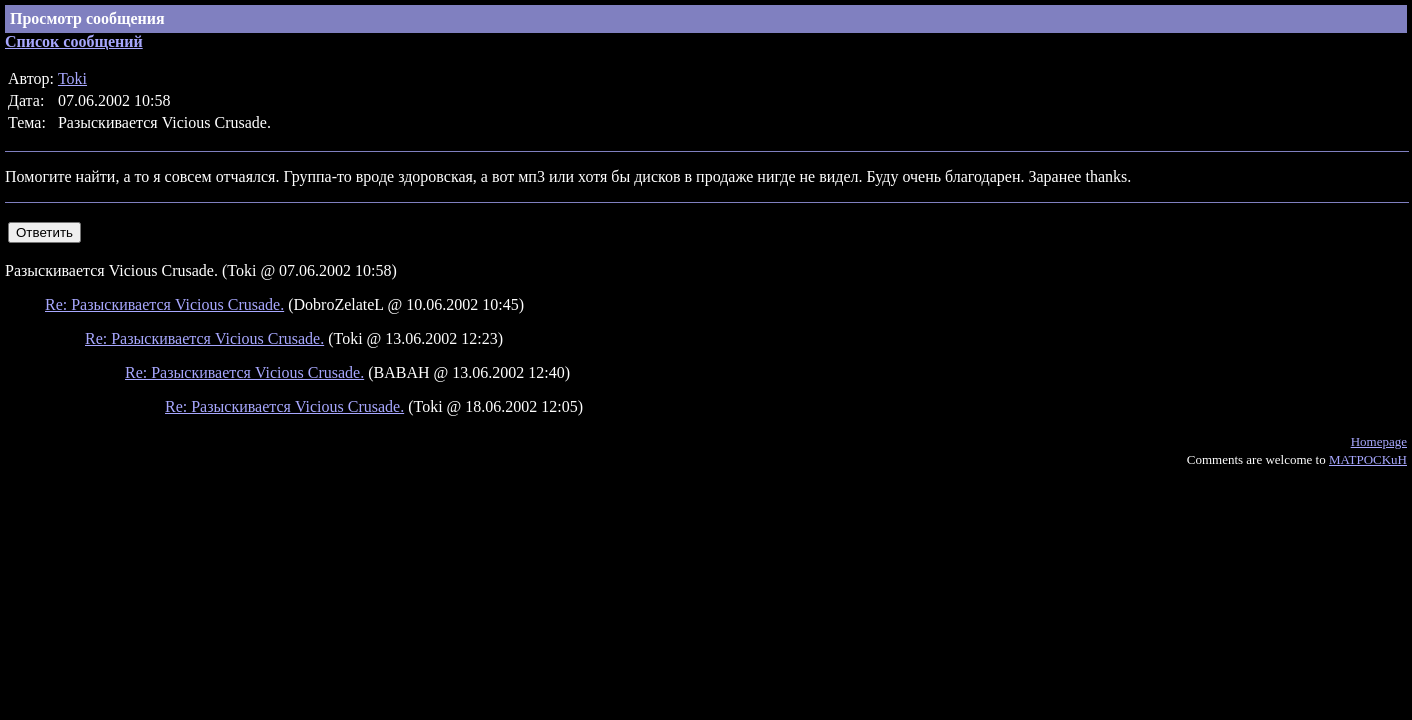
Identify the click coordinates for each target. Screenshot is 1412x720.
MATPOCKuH (1368, 459)
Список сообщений (74, 41)
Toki (72, 78)
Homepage (1379, 441)
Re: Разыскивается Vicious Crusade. (164, 304)
